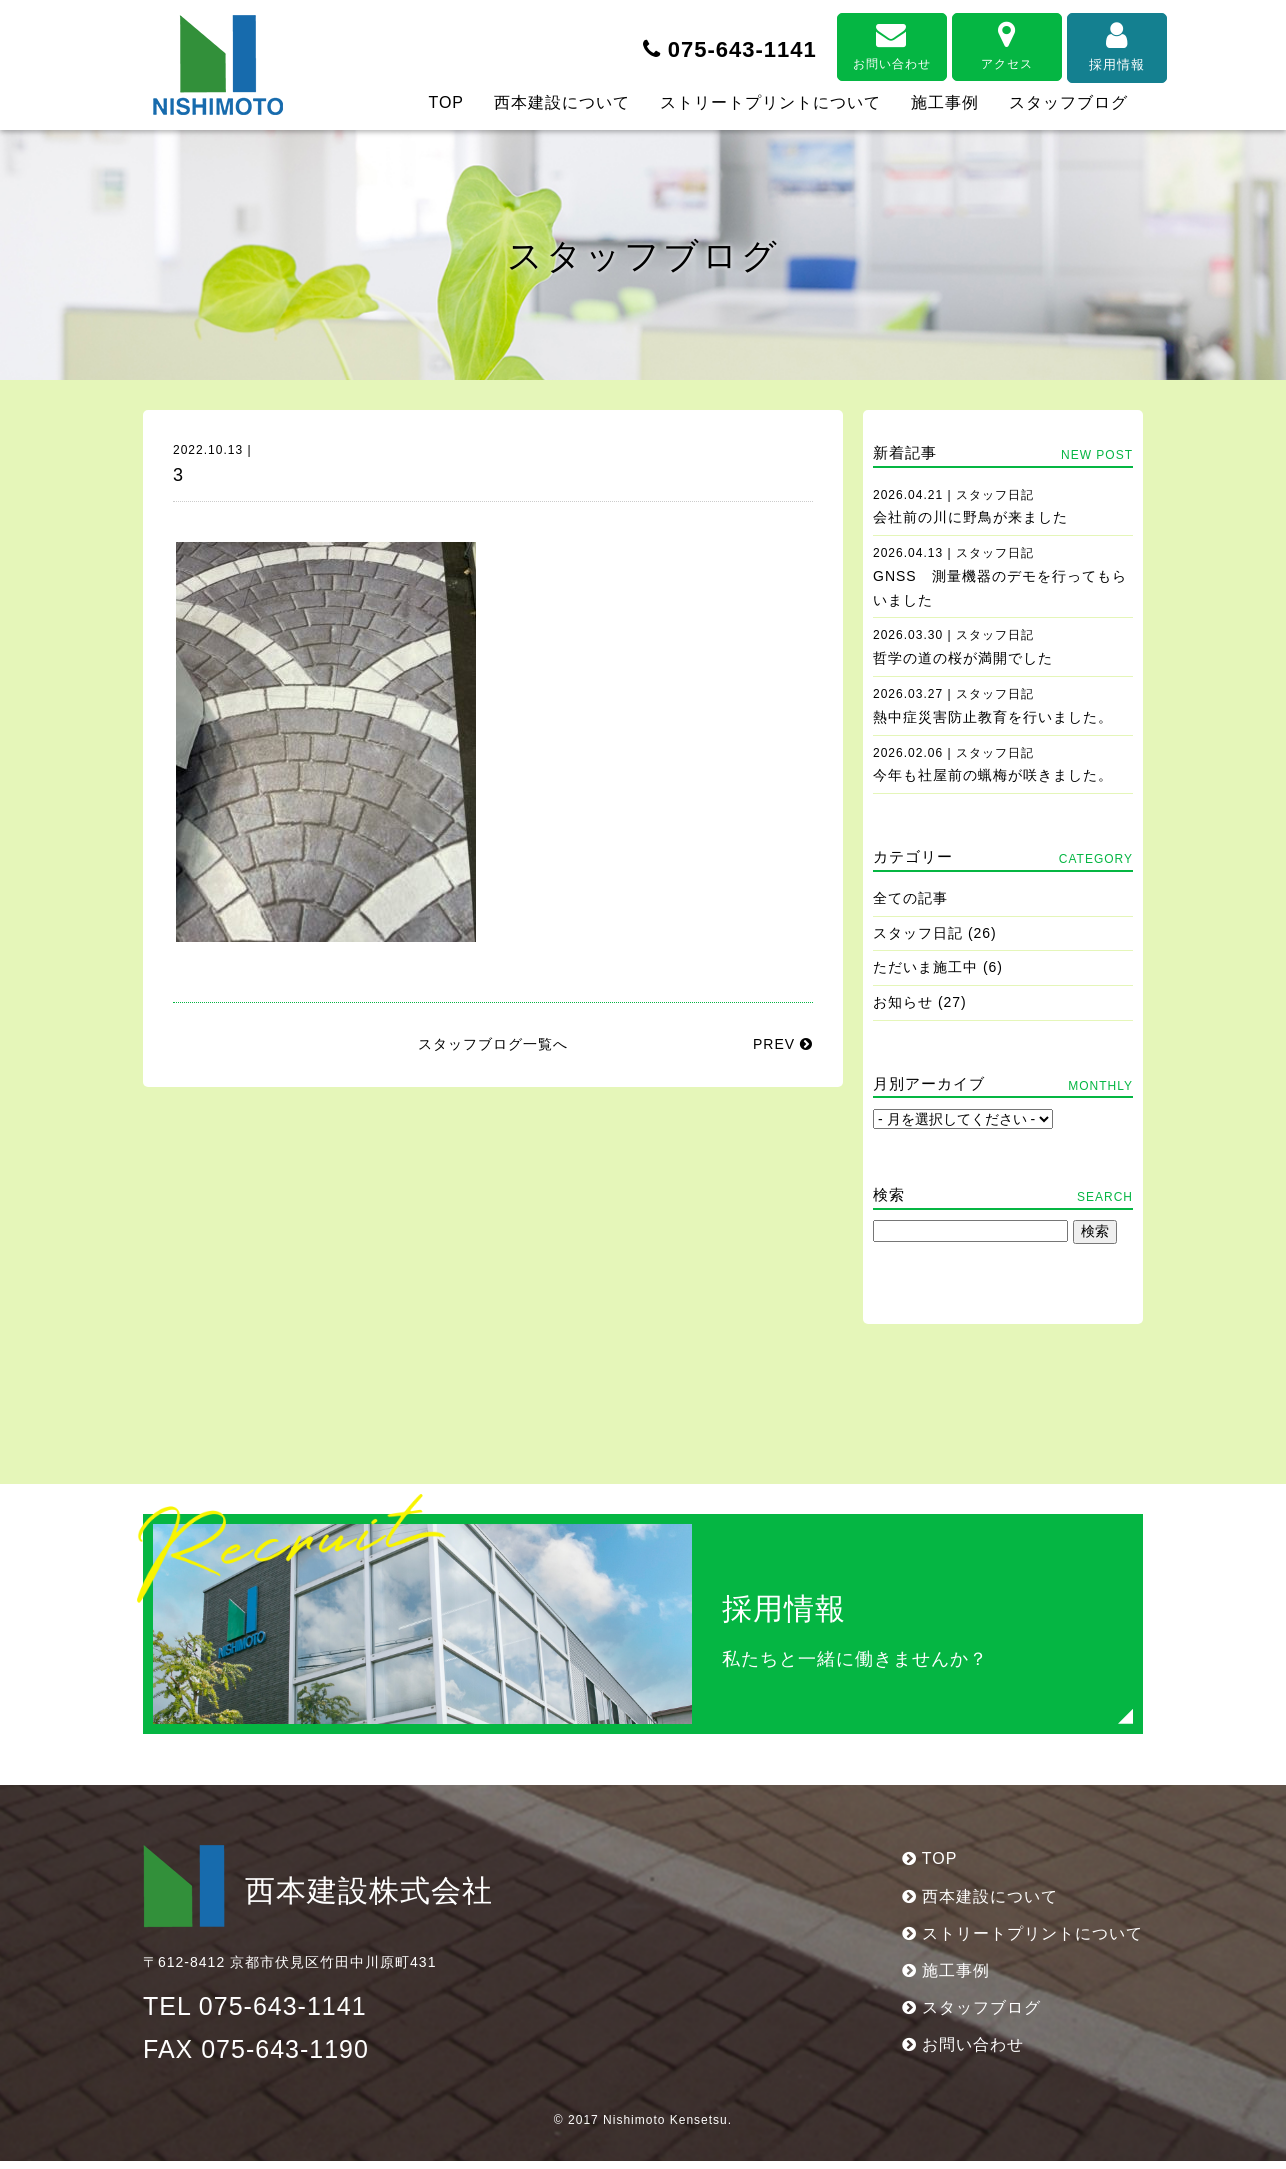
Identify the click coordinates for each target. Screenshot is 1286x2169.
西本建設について (562, 102)
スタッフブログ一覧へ (493, 1044)
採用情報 (1088, 42)
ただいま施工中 (925, 967)
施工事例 (945, 102)
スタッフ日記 (918, 933)
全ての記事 (910, 898)
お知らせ (903, 1002)
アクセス (973, 42)
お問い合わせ (858, 42)
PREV (783, 1044)
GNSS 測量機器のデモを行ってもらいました (1000, 577)
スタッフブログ (1068, 102)
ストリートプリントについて (770, 102)
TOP (446, 102)
